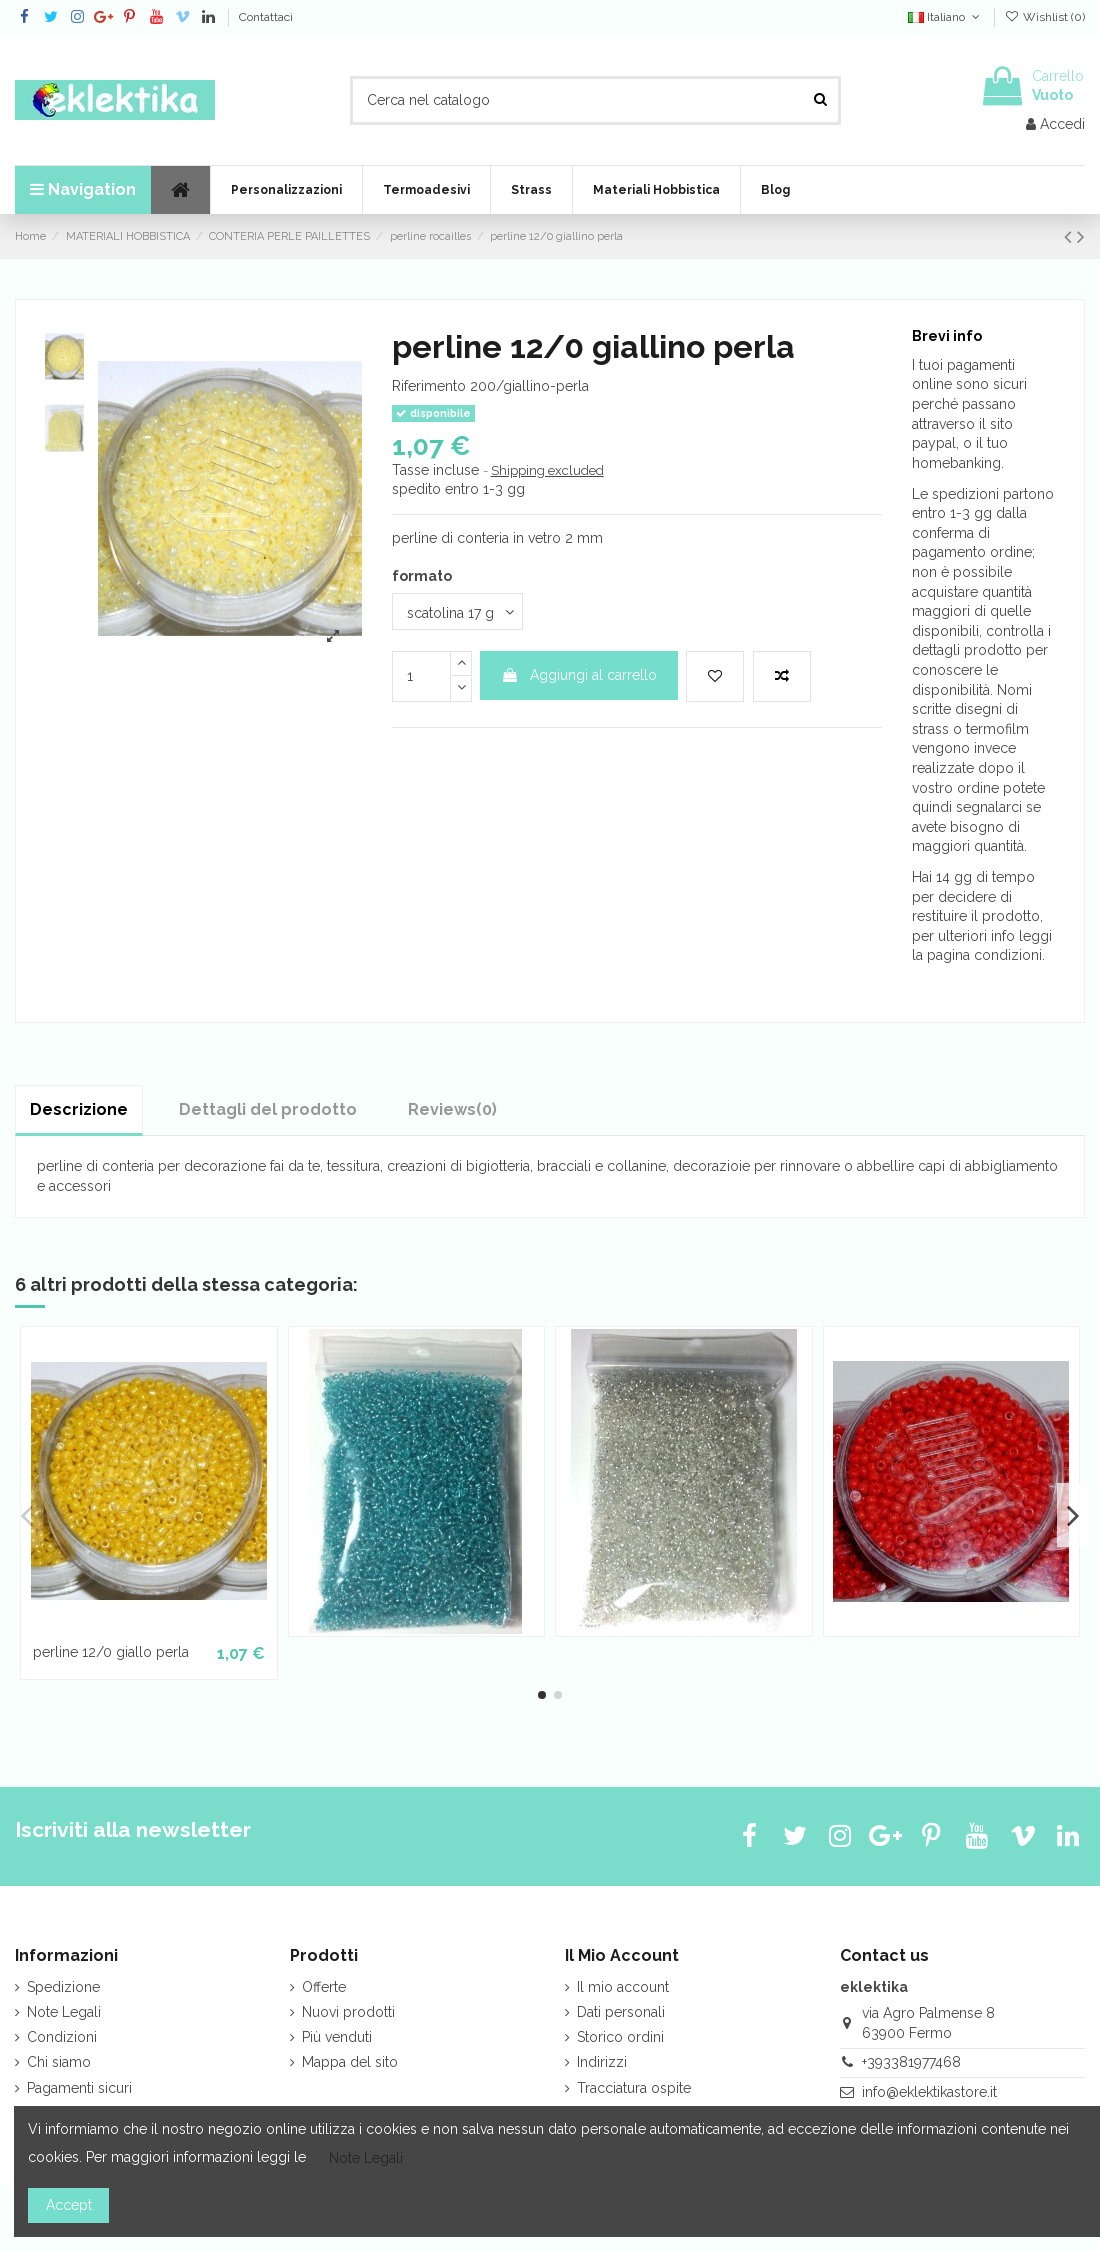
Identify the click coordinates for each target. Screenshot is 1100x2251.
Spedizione (63, 1987)
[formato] (457, 611)
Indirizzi (602, 2062)
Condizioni (62, 2037)
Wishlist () (1045, 17)
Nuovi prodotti (348, 2012)
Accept (69, 2205)
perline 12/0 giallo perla (111, 1652)
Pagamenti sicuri (79, 2088)
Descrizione (79, 1109)
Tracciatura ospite (634, 2088)
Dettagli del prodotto (268, 1109)
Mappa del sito (350, 2062)
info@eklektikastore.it (929, 2092)
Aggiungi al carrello (579, 675)
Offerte (324, 1987)
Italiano (945, 17)
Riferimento (429, 386)
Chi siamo (59, 2062)
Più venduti (337, 2037)
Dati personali (621, 2012)
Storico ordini (620, 2037)
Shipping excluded (547, 470)
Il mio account (623, 1987)
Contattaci (266, 17)
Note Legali (64, 2012)
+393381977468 (911, 2062)
